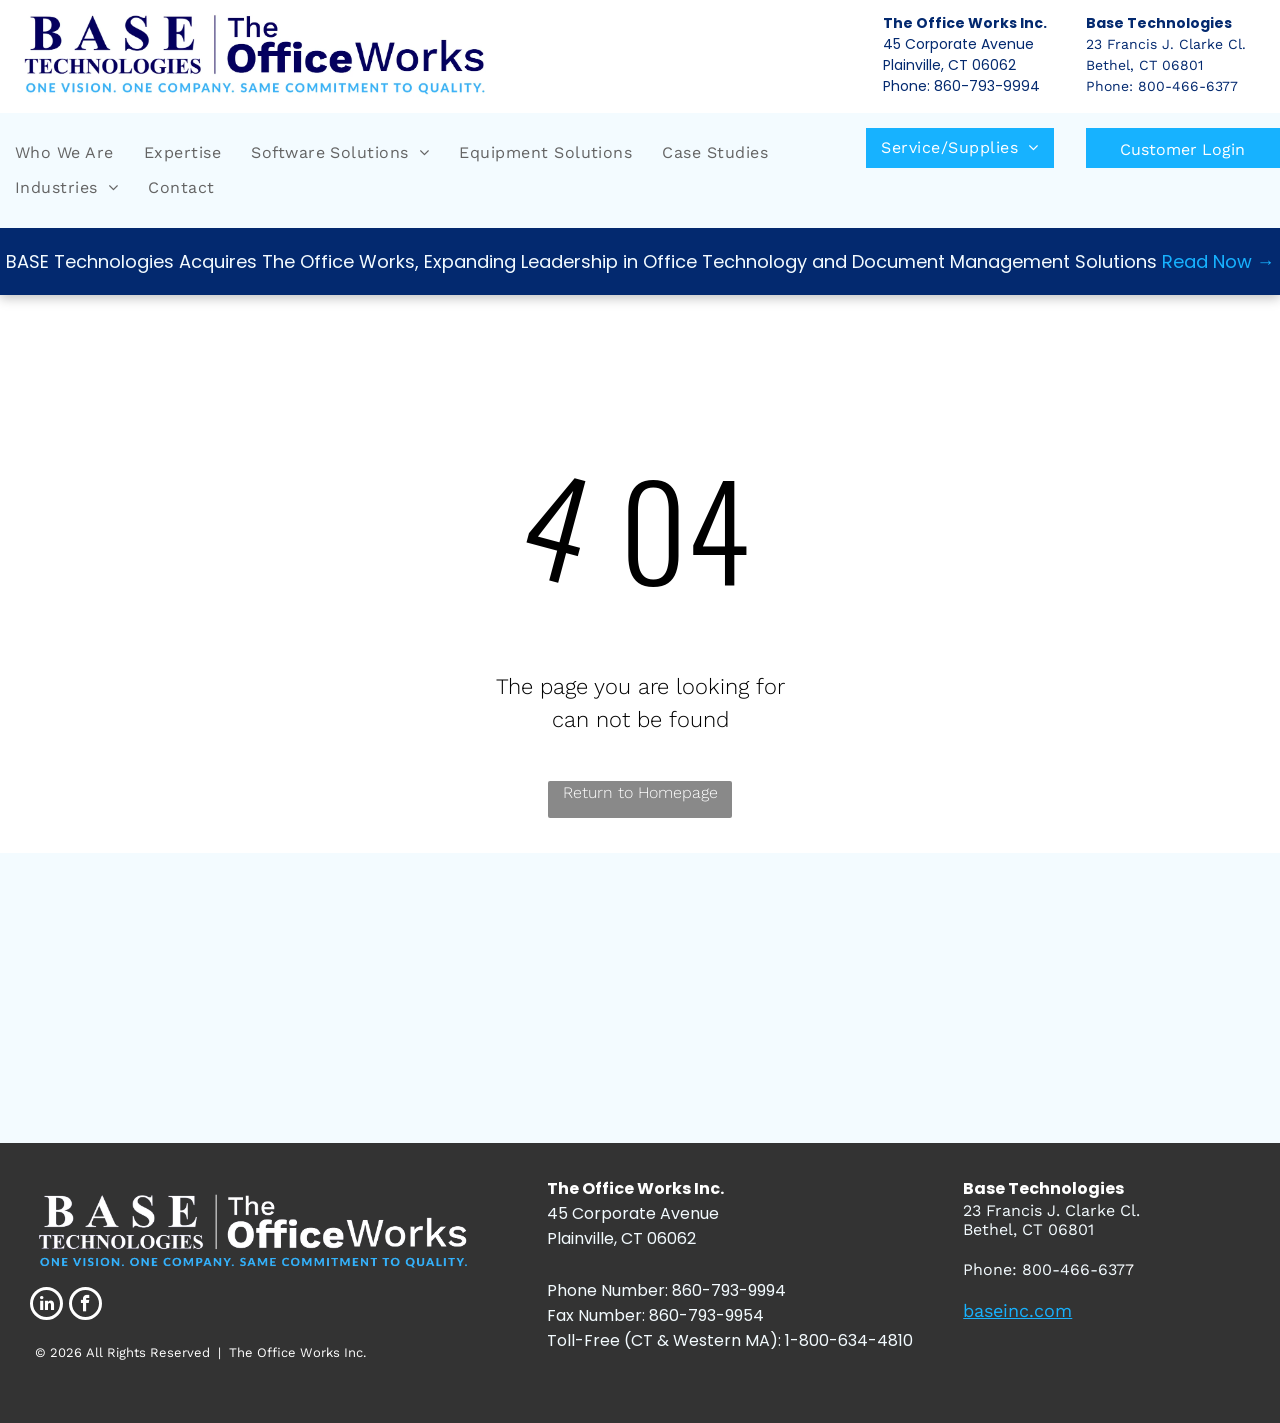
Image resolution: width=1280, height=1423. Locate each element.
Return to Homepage (640, 792)
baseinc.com (1017, 1310)
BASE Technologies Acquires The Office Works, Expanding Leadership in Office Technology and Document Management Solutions (581, 261)
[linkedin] (46, 1306)
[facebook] (85, 1306)
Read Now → (1218, 261)
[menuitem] (64, 153)
